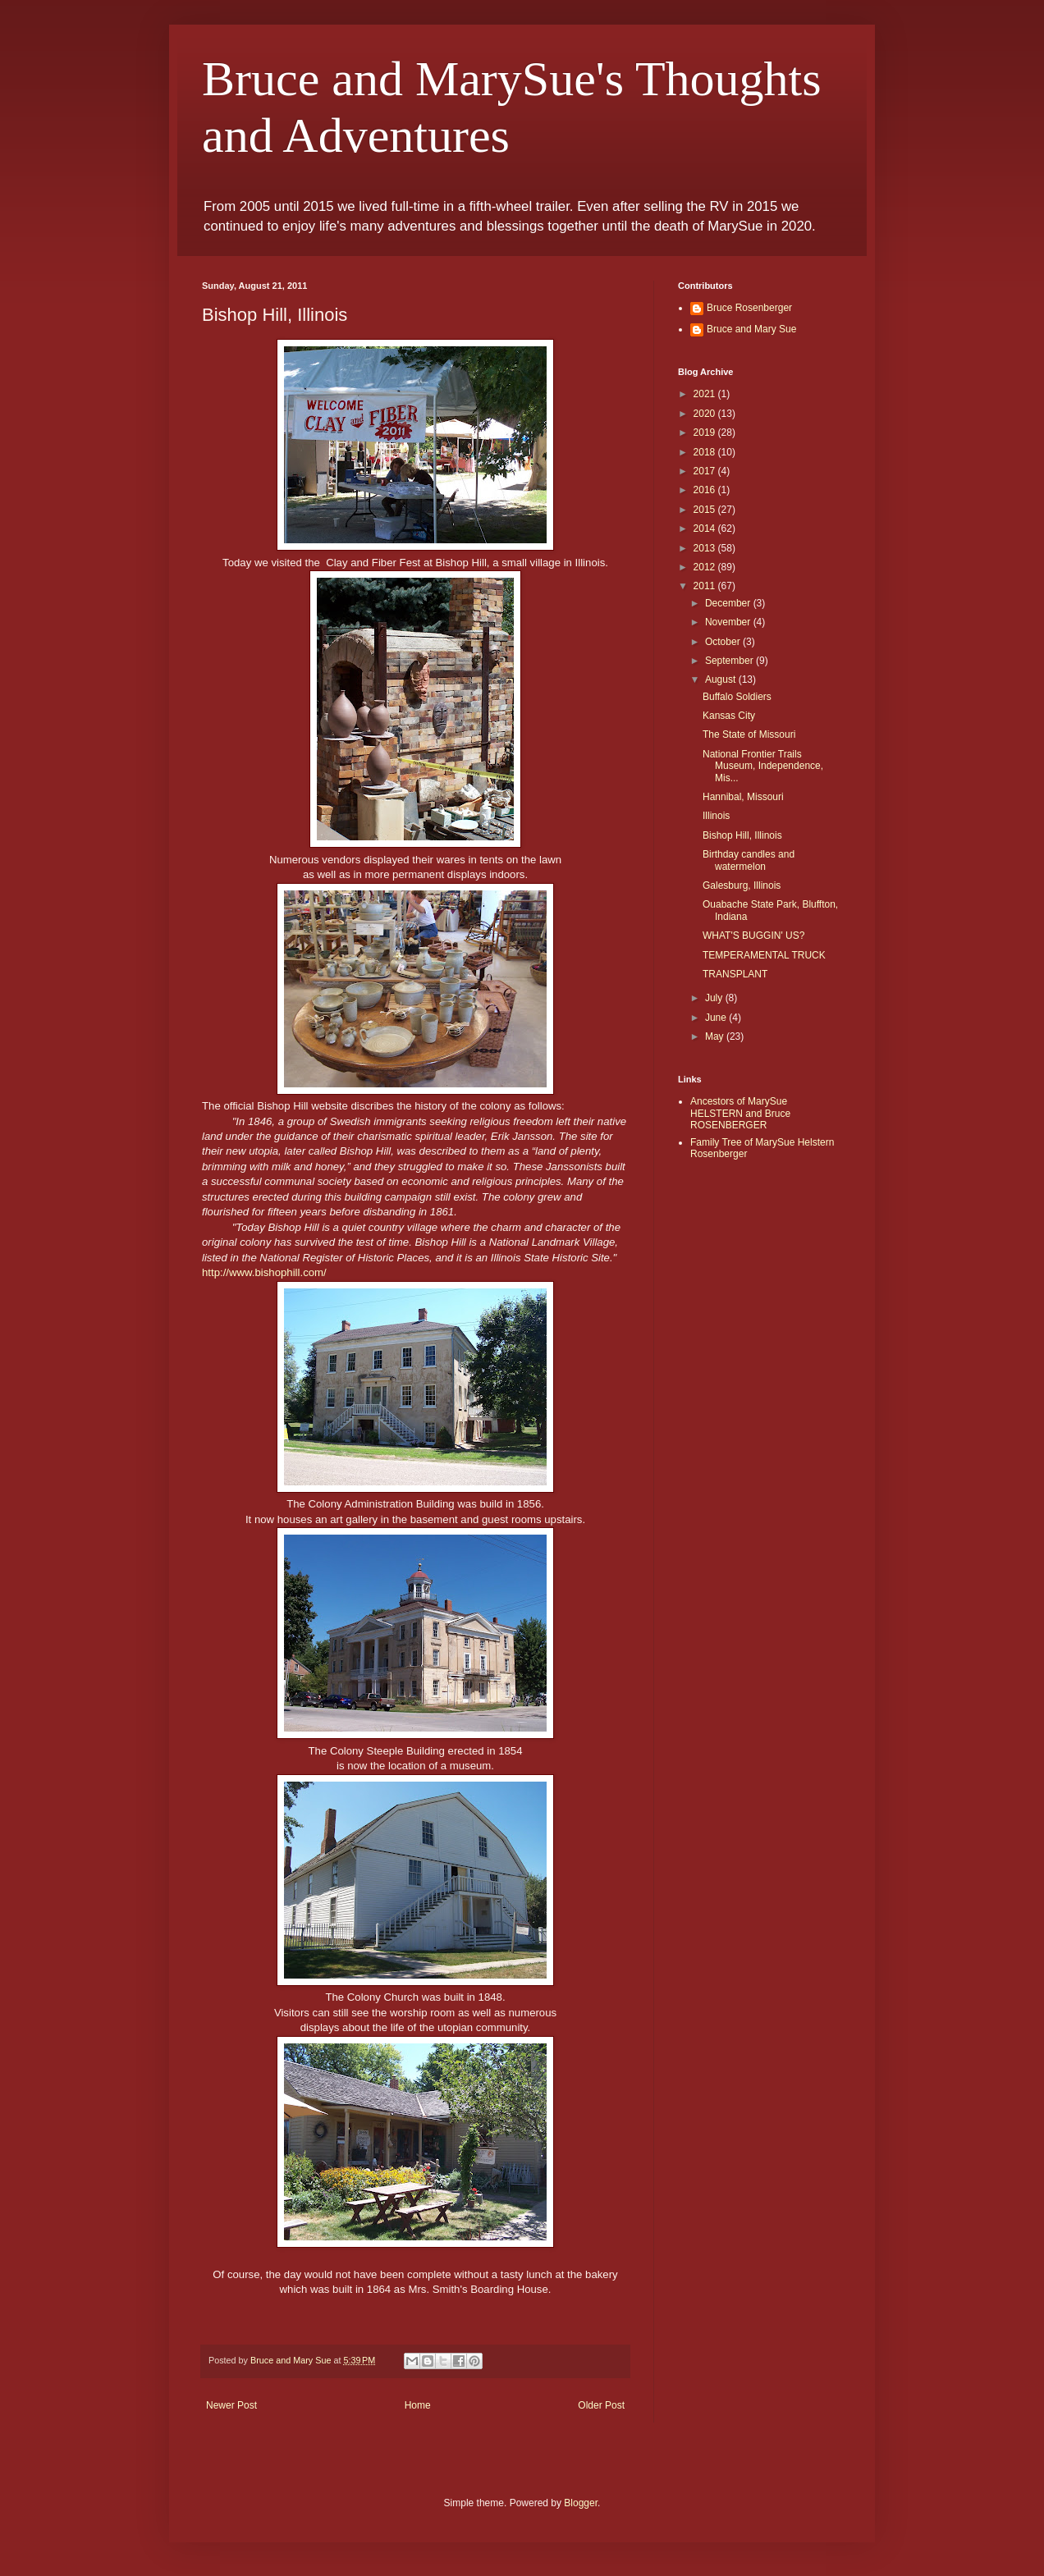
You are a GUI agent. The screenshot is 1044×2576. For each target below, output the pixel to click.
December (729, 603)
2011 (706, 586)
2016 (706, 490)
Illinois (716, 815)
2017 (706, 471)
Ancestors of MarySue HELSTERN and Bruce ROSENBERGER (740, 1113)
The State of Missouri (749, 734)
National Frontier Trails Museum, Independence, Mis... (763, 766)
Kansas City (729, 715)
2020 (706, 413)
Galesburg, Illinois (742, 885)
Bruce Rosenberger (749, 307)
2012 (706, 567)
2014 (706, 528)
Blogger (581, 2503)
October (724, 641)
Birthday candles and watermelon (748, 860)
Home (418, 2405)
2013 (706, 548)
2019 (706, 432)
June (717, 1017)
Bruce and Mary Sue (751, 329)
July (715, 998)
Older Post (601, 2405)
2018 (706, 452)
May (715, 1036)
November (729, 622)
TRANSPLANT (735, 974)
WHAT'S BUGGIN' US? (753, 935)
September (730, 660)
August (722, 679)
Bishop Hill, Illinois (742, 835)
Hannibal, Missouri (743, 797)
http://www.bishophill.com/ (264, 1272)
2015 (706, 509)
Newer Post (231, 2405)
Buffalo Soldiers (737, 696)
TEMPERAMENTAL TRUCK (764, 955)
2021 (706, 394)
